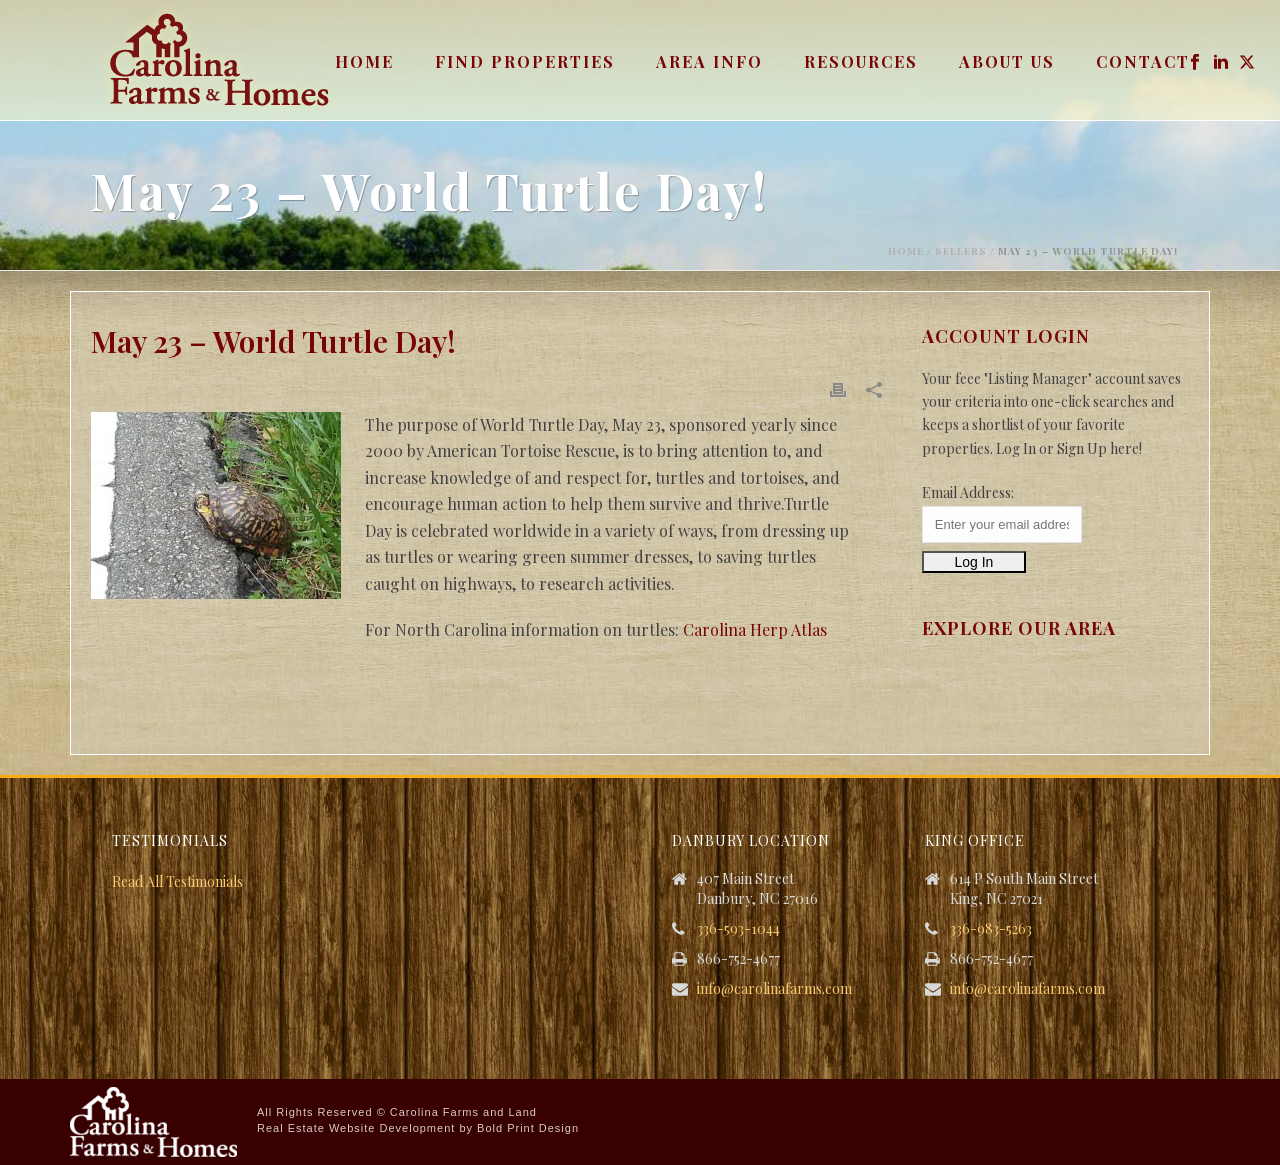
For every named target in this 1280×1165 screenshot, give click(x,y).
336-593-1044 (738, 929)
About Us (1007, 61)
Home (364, 61)
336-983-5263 (991, 929)
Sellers (961, 251)
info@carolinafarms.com (774, 989)
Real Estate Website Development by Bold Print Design (418, 1128)
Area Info (709, 61)
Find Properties (525, 61)
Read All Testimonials (177, 881)
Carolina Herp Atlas (755, 629)
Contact (1143, 61)
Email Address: (968, 492)
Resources (861, 61)
